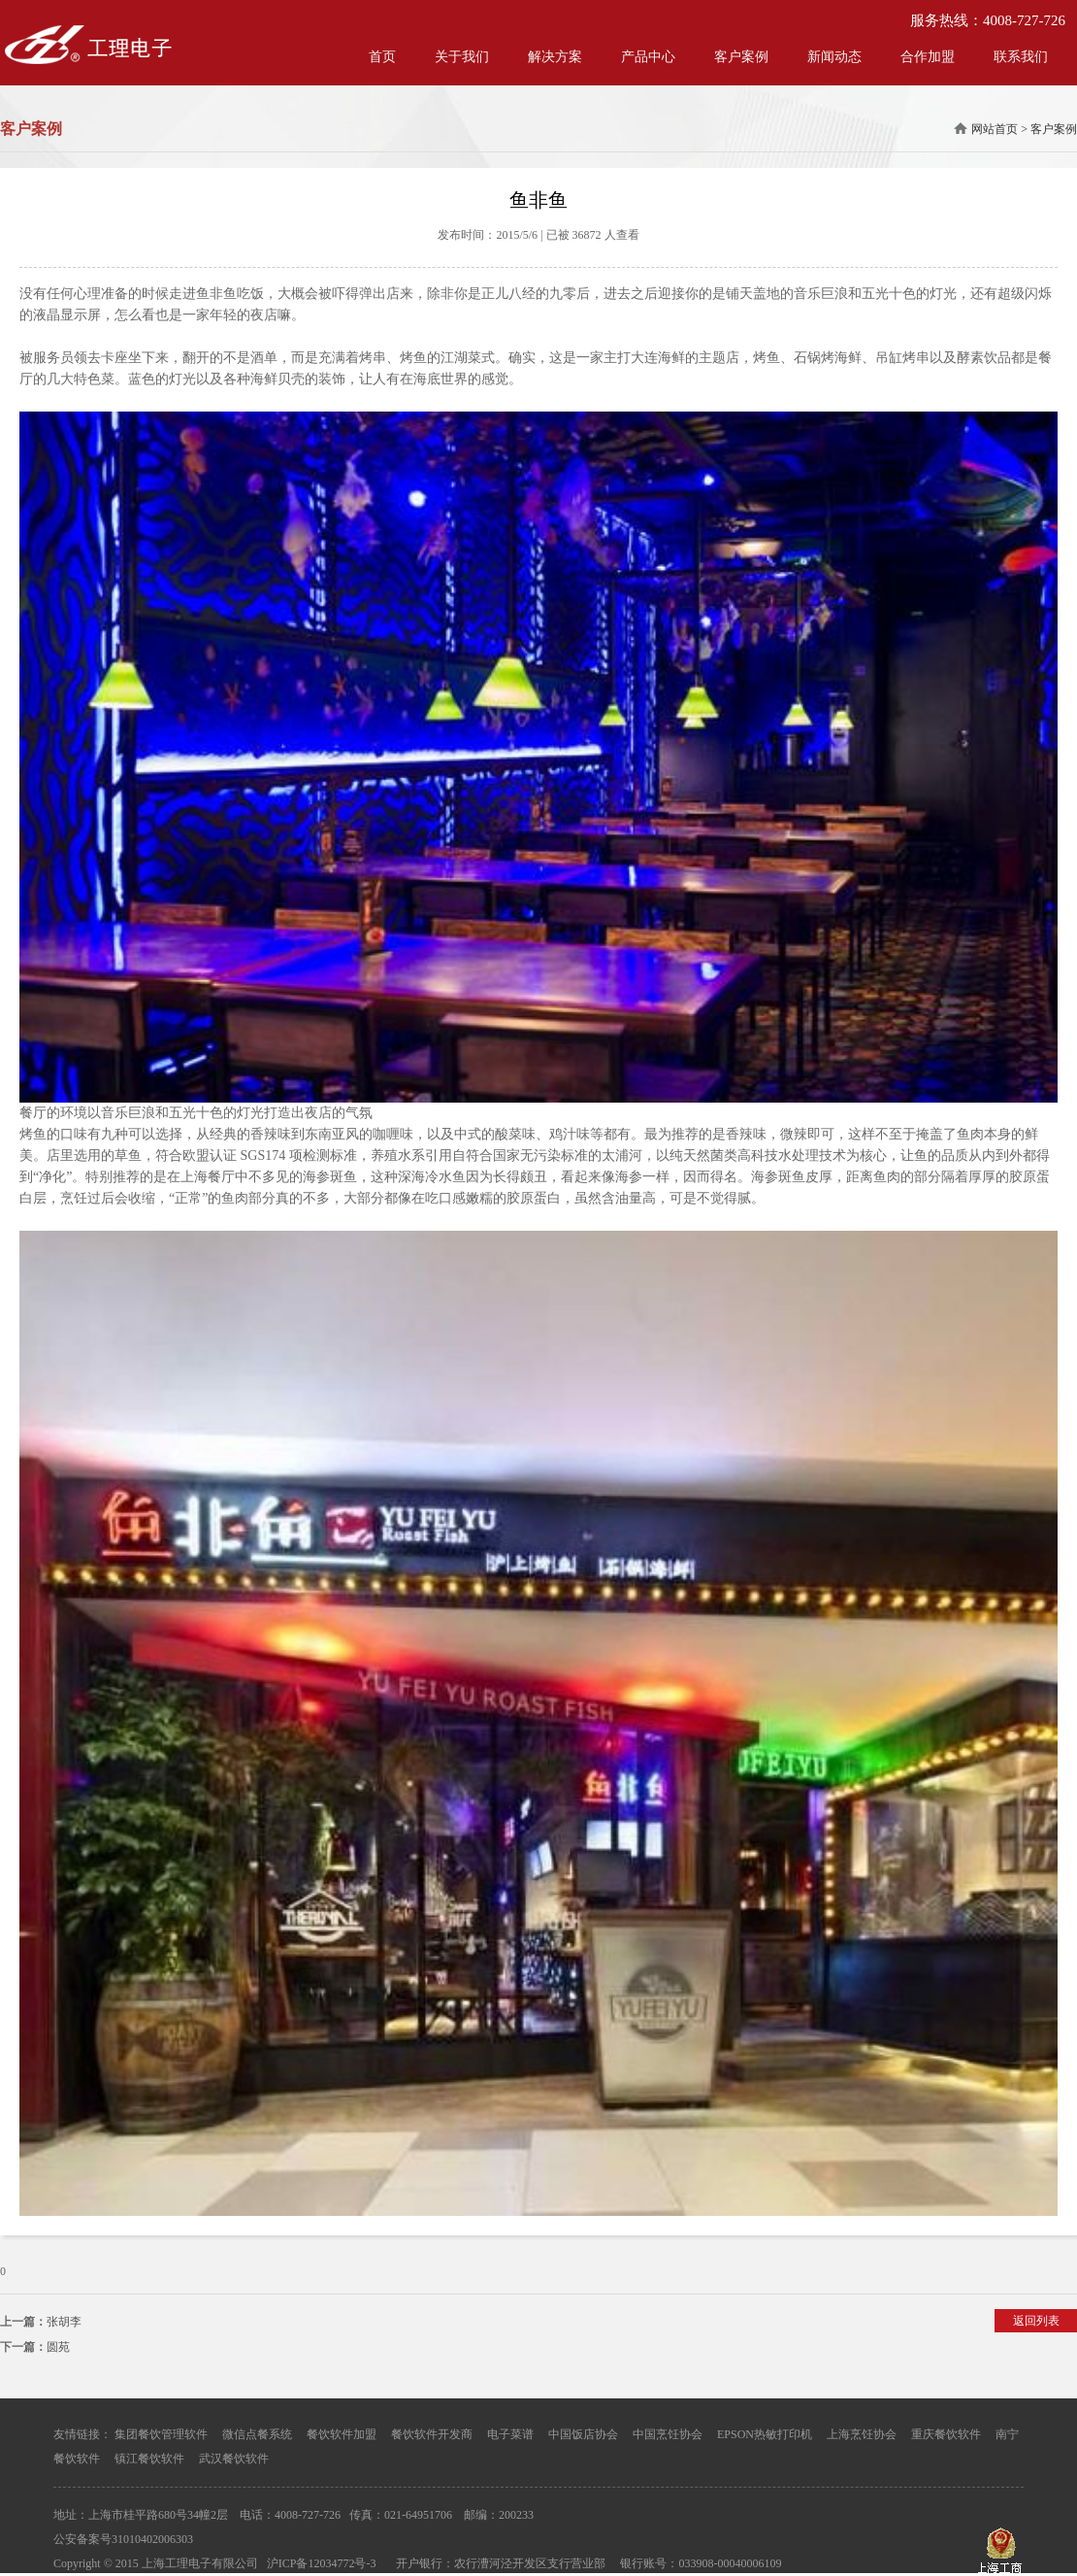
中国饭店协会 (583, 2434)
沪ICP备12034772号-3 (321, 2563)
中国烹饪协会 (667, 2434)
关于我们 (462, 57)
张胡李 (64, 2321)
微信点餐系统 (257, 2434)
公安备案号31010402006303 (123, 2539)
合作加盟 (927, 57)
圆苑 (58, 2347)
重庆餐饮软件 (946, 2434)
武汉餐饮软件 (234, 2458)
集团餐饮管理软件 (161, 2434)
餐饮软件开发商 (432, 2434)
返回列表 (1036, 2321)
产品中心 (648, 57)
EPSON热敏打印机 (764, 2434)
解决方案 (555, 57)
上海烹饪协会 (862, 2434)
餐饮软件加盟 (341, 2434)
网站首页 (994, 129)
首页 (382, 57)
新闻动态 (834, 57)
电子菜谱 (510, 2434)
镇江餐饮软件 (149, 2458)
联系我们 (1021, 57)
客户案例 (741, 57)
